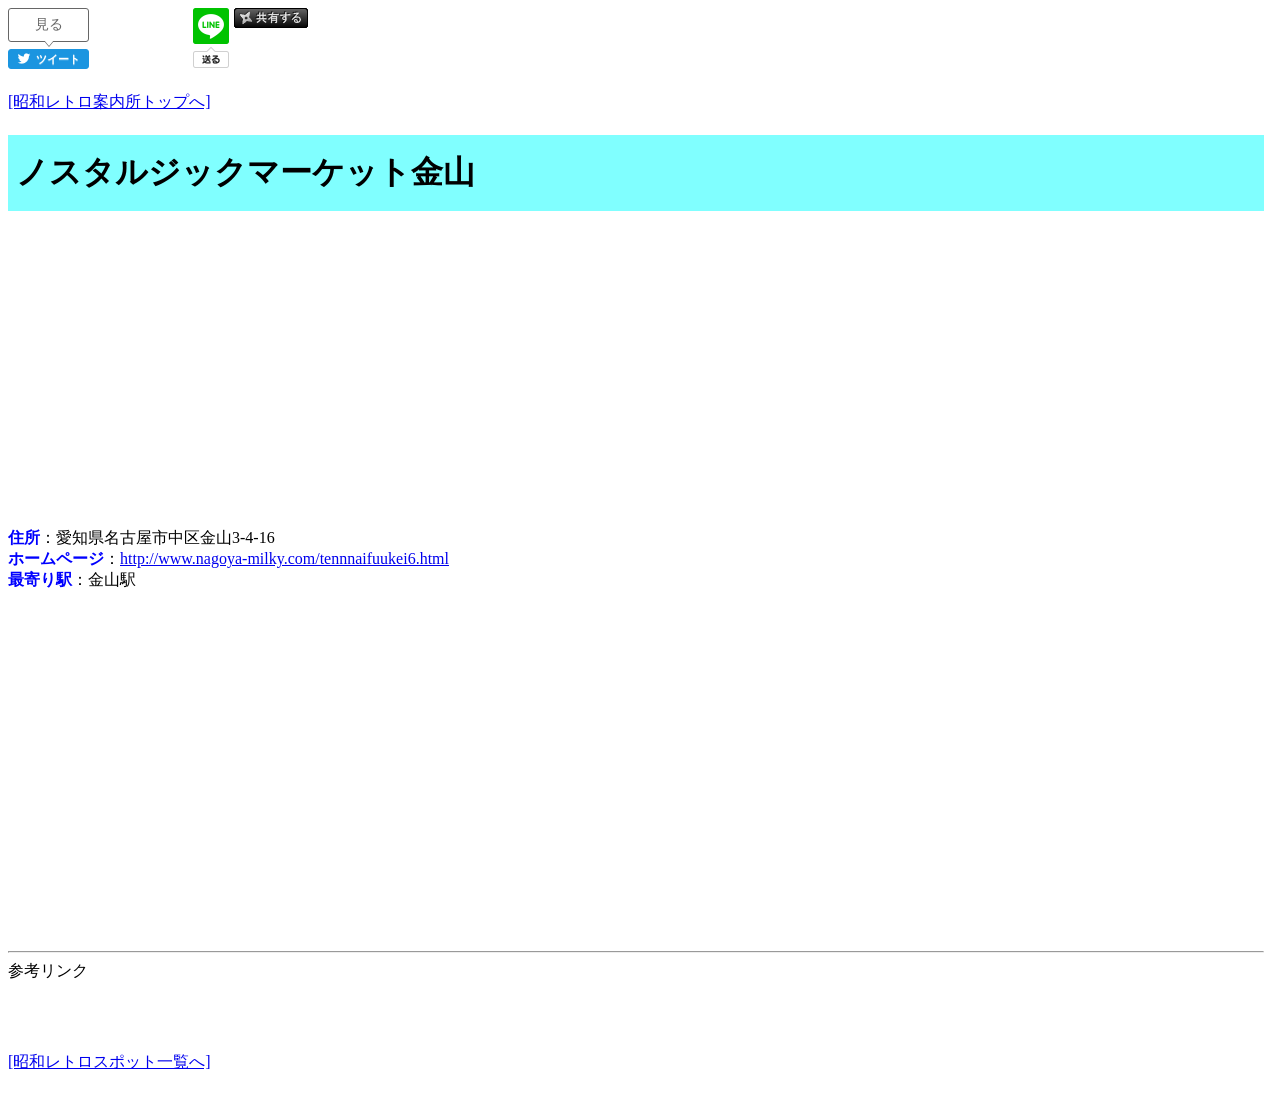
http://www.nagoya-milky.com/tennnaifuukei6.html (284, 558)
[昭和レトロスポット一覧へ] (109, 1061)
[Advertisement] (636, 372)
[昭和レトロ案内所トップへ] (109, 101)
